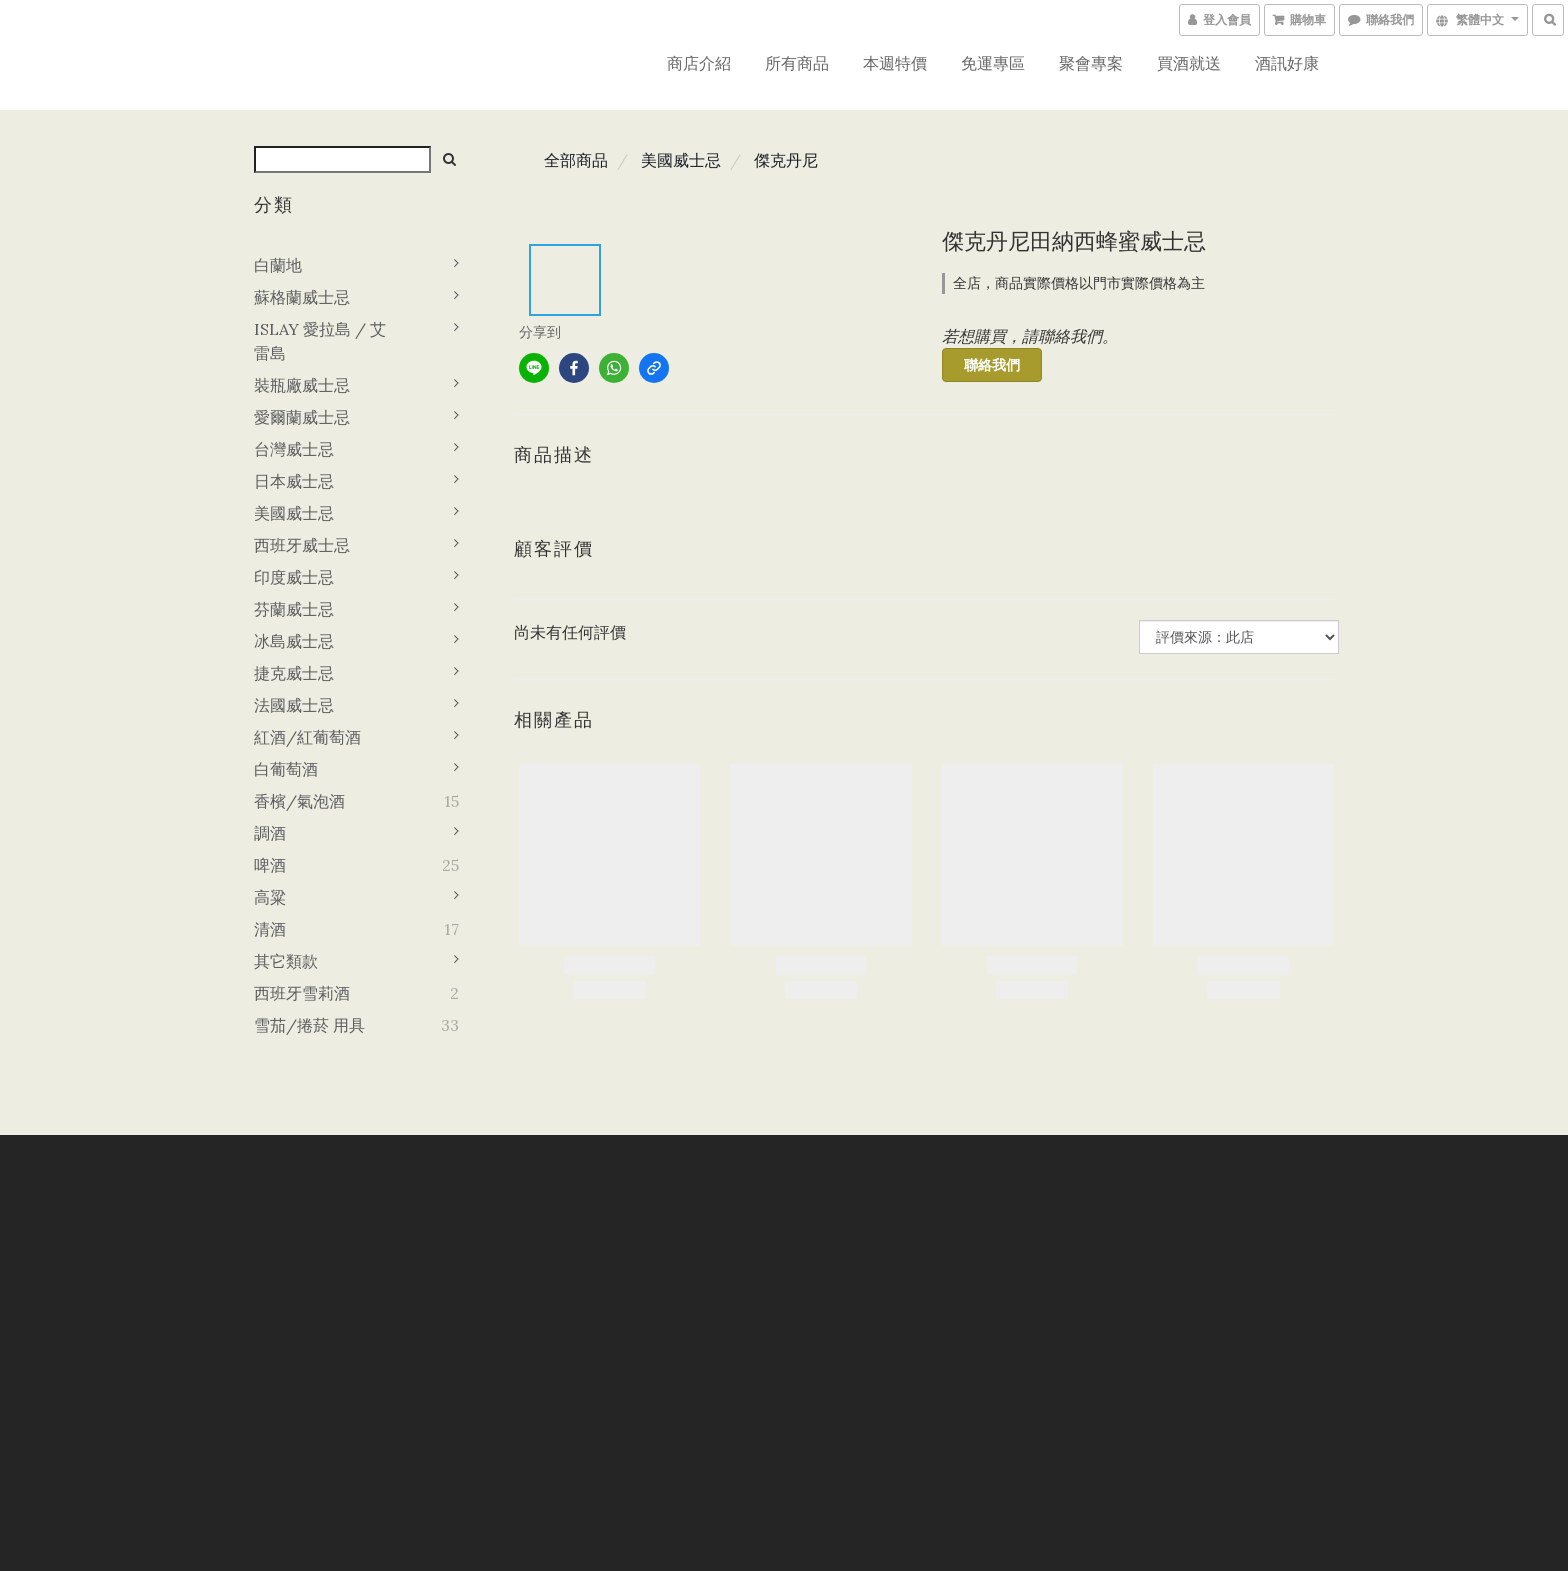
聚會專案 (1091, 63)
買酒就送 (1189, 63)
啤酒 (270, 865)
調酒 (270, 833)
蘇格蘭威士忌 (302, 297)
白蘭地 (278, 265)
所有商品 (797, 63)
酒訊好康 (1287, 63)
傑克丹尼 (786, 160)
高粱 (270, 897)
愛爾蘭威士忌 (302, 417)
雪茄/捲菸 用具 (309, 1025)
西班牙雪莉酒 (302, 993)
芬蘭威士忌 (294, 609)
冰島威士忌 (294, 641)
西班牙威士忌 (302, 545)
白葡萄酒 (286, 769)
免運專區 (993, 63)
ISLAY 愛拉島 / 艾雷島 (320, 341)
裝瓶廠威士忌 (302, 385)
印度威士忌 (294, 577)
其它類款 (286, 961)
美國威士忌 (294, 513)
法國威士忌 (294, 705)
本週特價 (895, 63)
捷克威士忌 (294, 673)
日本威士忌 (294, 481)
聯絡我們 (992, 365)
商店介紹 (699, 63)
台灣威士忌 (294, 449)
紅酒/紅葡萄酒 (307, 737)
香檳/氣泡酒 (299, 801)
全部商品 (576, 160)
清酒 (270, 929)
